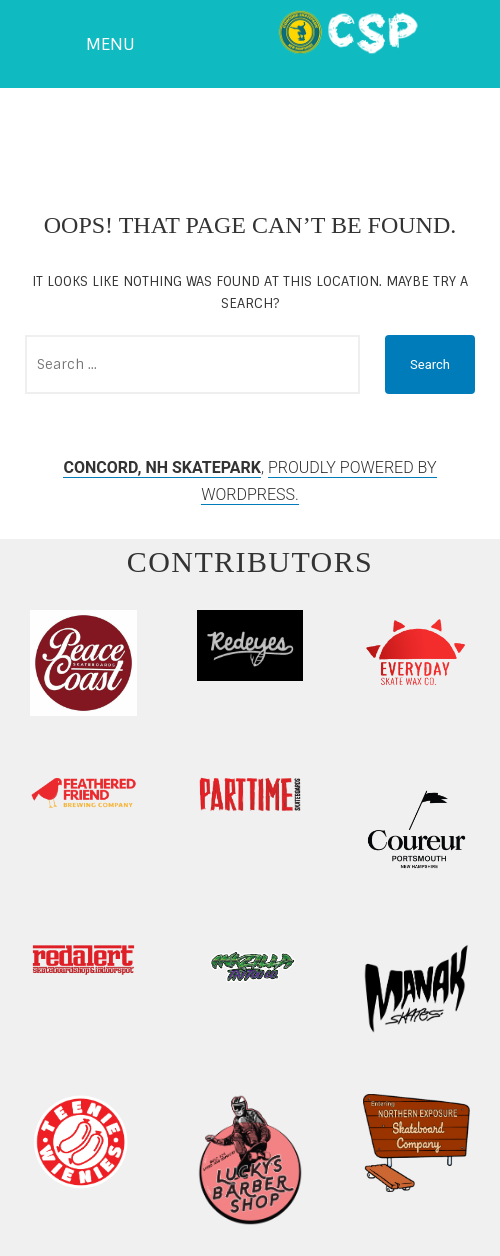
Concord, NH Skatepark (161, 467)
